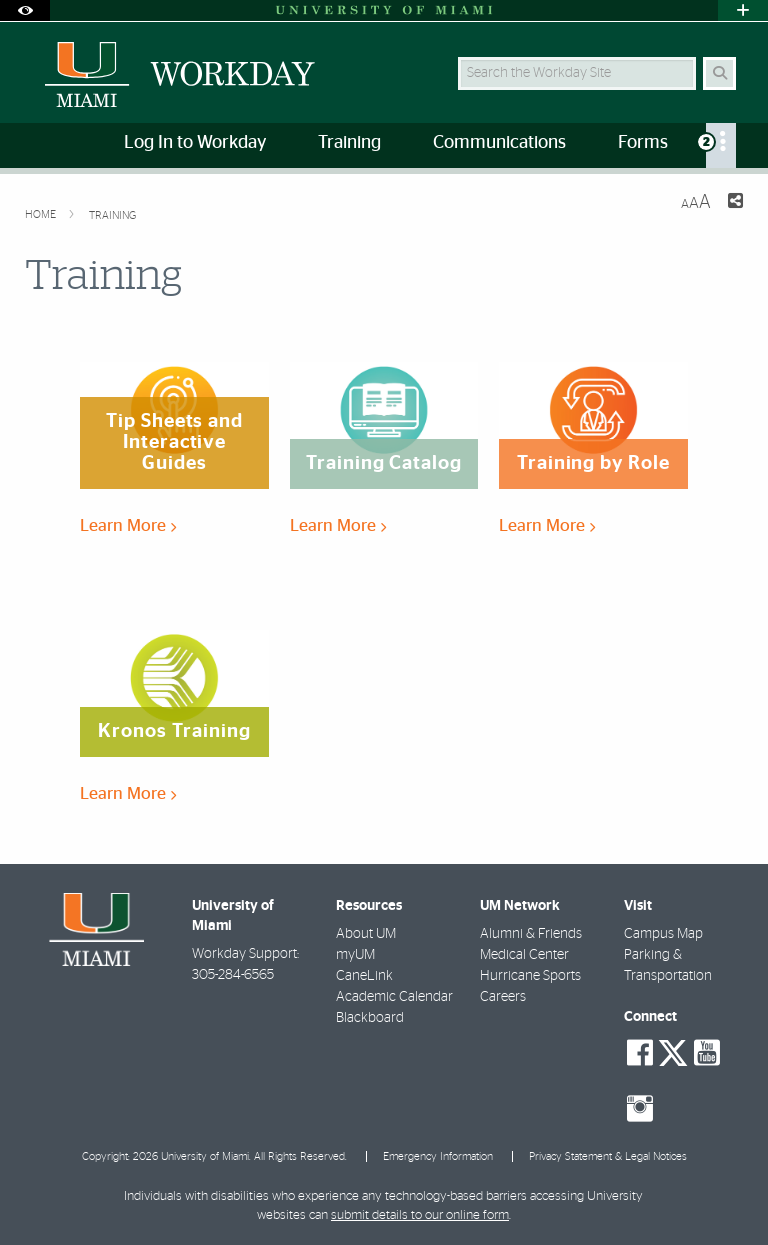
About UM (366, 934)
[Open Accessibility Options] (25, 10)
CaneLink (364, 976)
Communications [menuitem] (499, 143)
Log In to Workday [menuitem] (195, 143)
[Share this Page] (735, 203)
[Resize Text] (696, 202)
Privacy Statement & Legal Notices (608, 1156)
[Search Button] (719, 73)
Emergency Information (438, 1156)
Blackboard (370, 1018)
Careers (503, 997)
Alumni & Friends (531, 934)
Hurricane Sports (530, 976)
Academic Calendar (394, 997)
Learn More (128, 525)
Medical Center (524, 955)
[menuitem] (721, 145)
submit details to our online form (420, 1215)
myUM (355, 955)
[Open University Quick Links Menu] (743, 10)
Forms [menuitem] (643, 143)
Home (42, 214)
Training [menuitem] (349, 143)
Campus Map (663, 934)
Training (112, 215)
